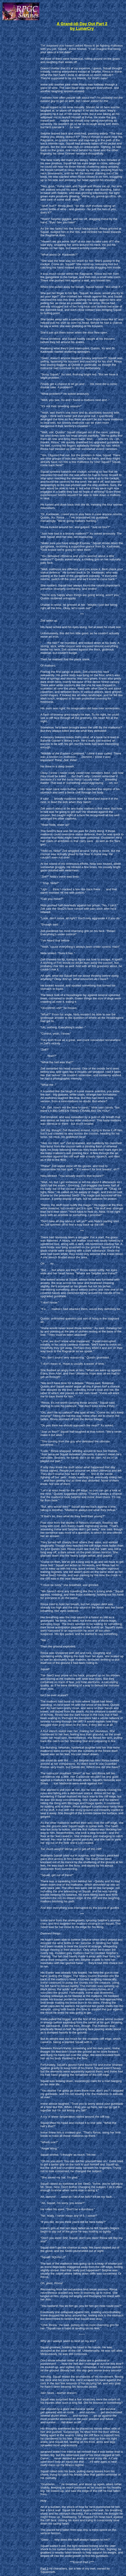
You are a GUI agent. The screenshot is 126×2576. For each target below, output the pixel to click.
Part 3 (44, 2568)
